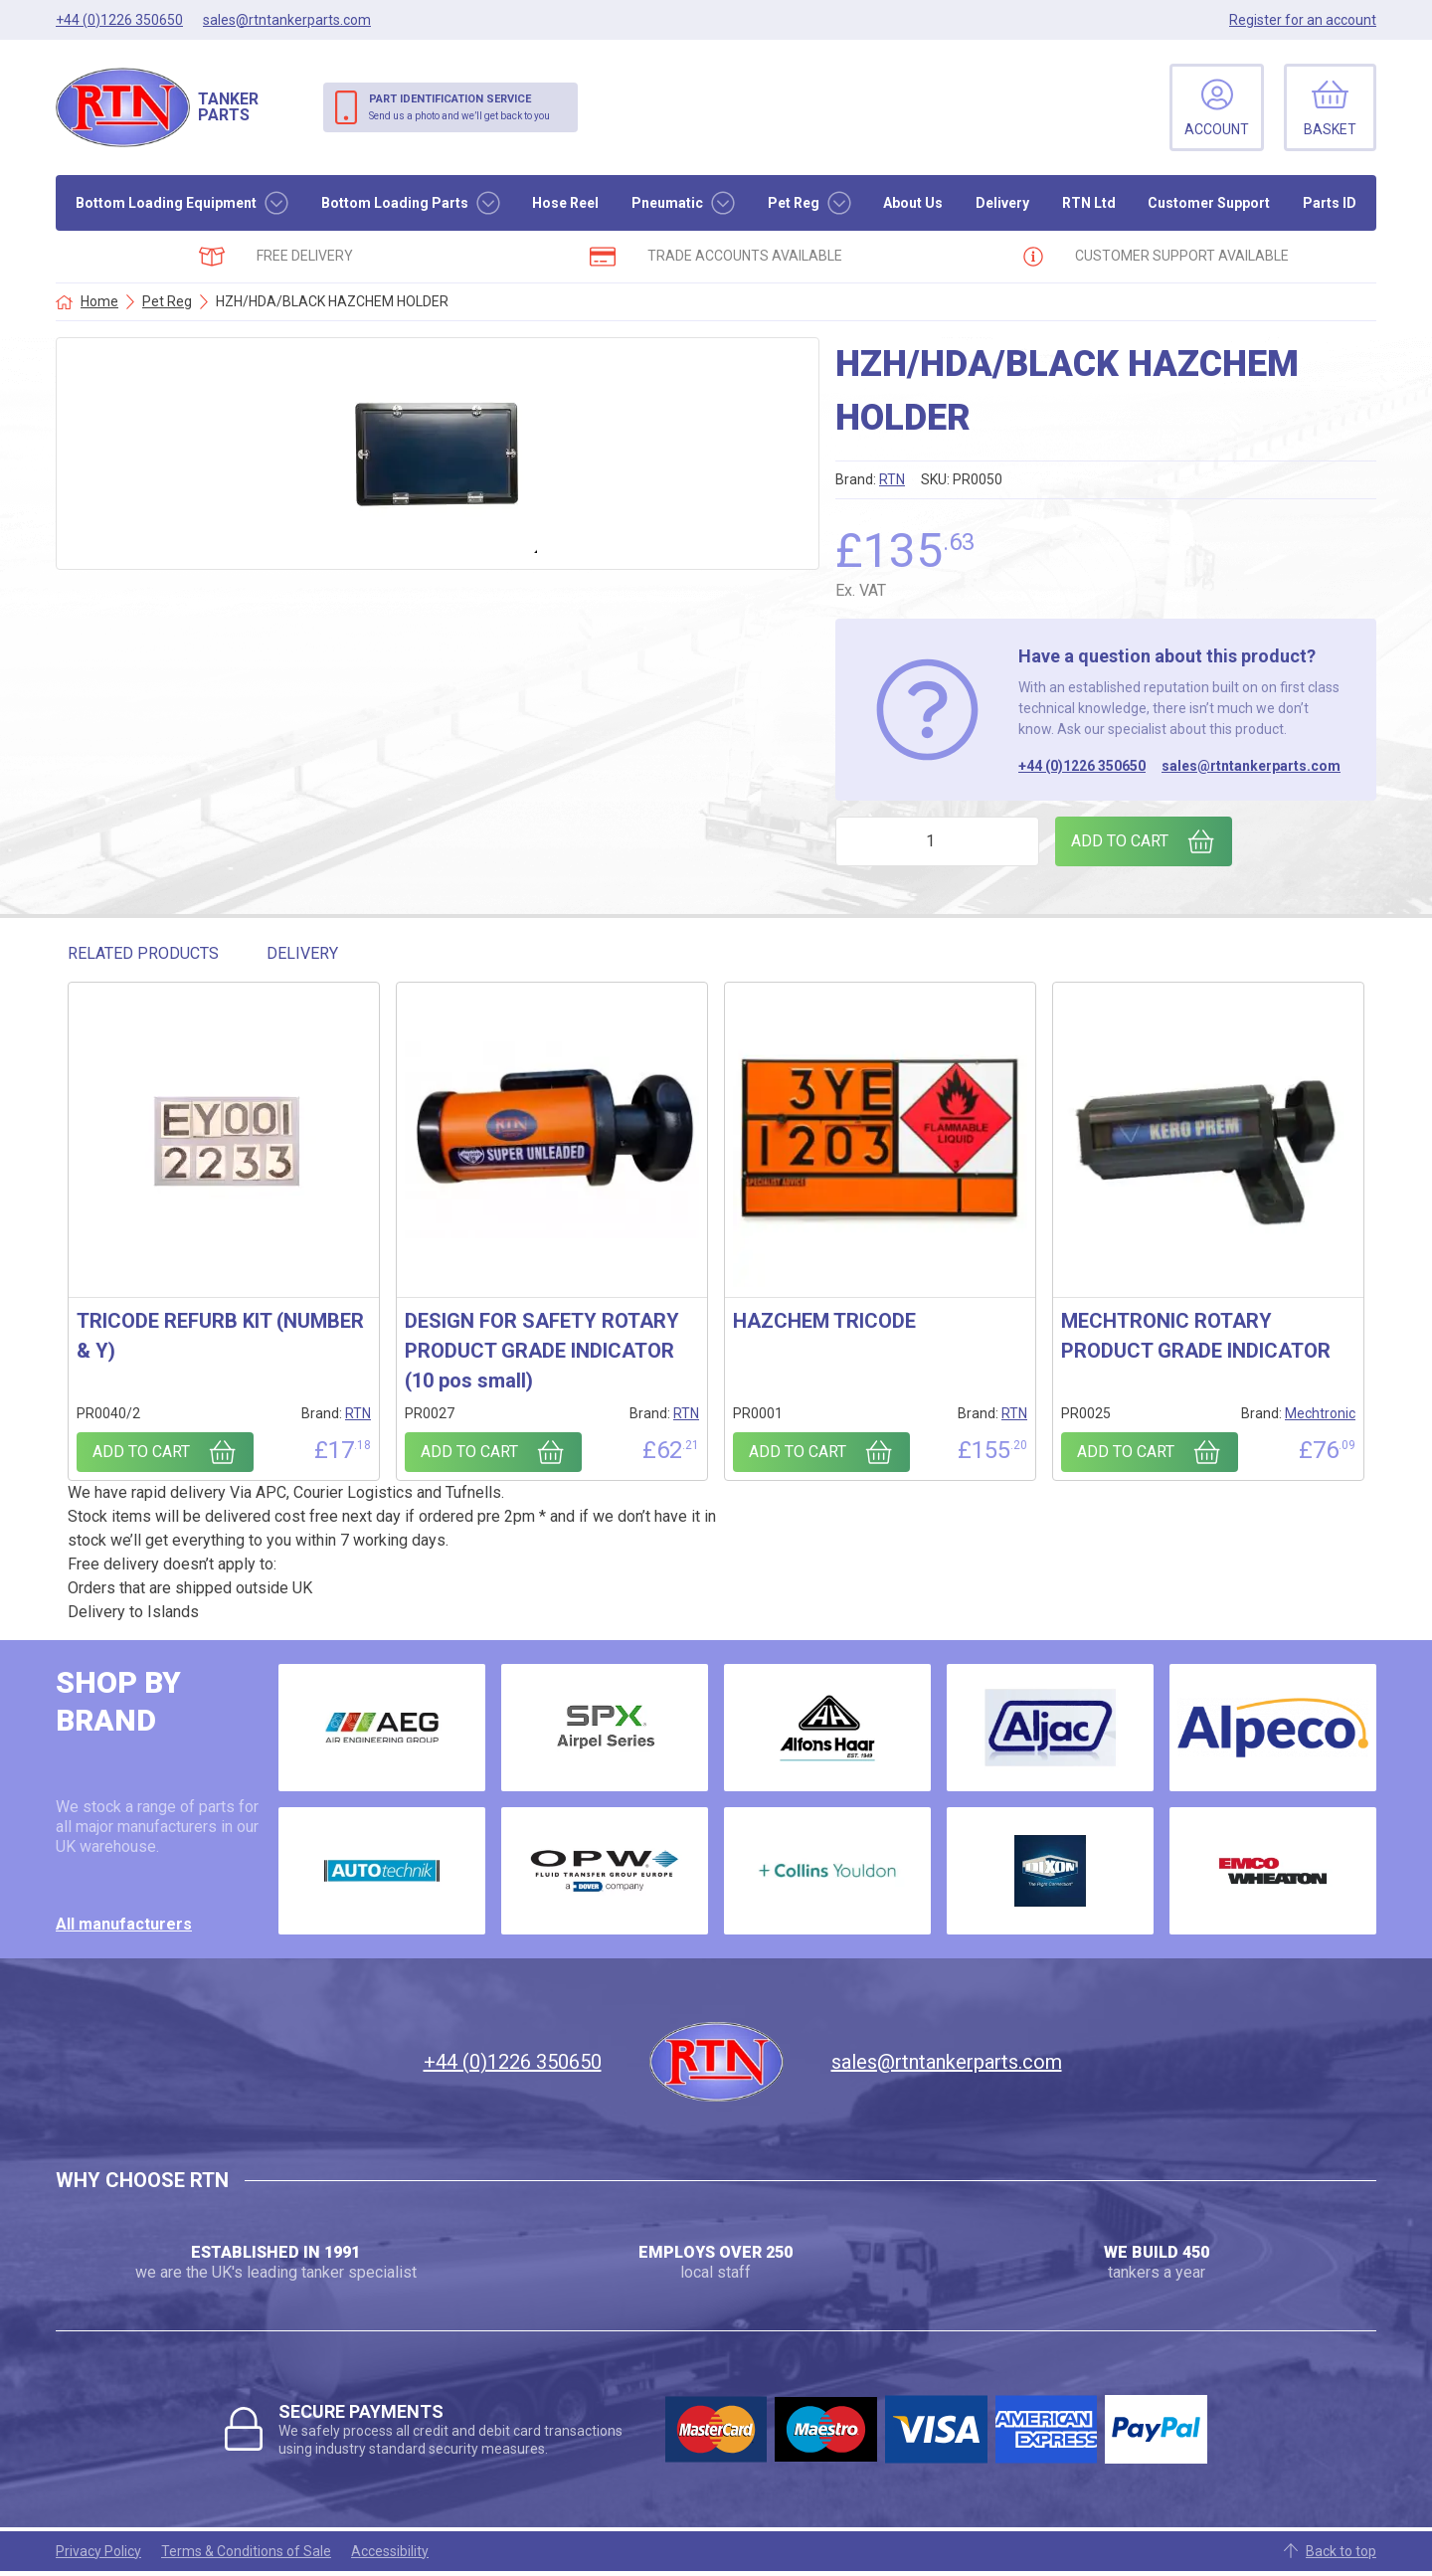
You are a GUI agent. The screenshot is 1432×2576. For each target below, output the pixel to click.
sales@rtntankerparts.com (1251, 766)
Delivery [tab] (302, 953)
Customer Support (1209, 203)
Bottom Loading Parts (394, 203)
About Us (913, 203)
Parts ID (1329, 203)
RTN (892, 479)
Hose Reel (565, 203)
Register (1302, 20)
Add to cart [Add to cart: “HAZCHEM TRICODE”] (797, 1451)
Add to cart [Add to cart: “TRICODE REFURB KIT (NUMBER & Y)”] (141, 1451)
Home (99, 301)
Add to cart (1119, 840)
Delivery (1002, 203)
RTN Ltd (1089, 203)
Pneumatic (667, 203)
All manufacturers (124, 1924)
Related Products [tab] (143, 953)
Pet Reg (793, 203)
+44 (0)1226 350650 (1082, 766)
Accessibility (390, 2551)
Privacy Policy (98, 2551)
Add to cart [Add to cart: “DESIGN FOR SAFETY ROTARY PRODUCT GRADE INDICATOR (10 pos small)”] (469, 1451)
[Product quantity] (937, 841)
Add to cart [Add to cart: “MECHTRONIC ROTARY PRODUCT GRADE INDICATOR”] (1125, 1451)
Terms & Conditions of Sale (246, 2551)
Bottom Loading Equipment (166, 203)
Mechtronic (1320, 1413)
